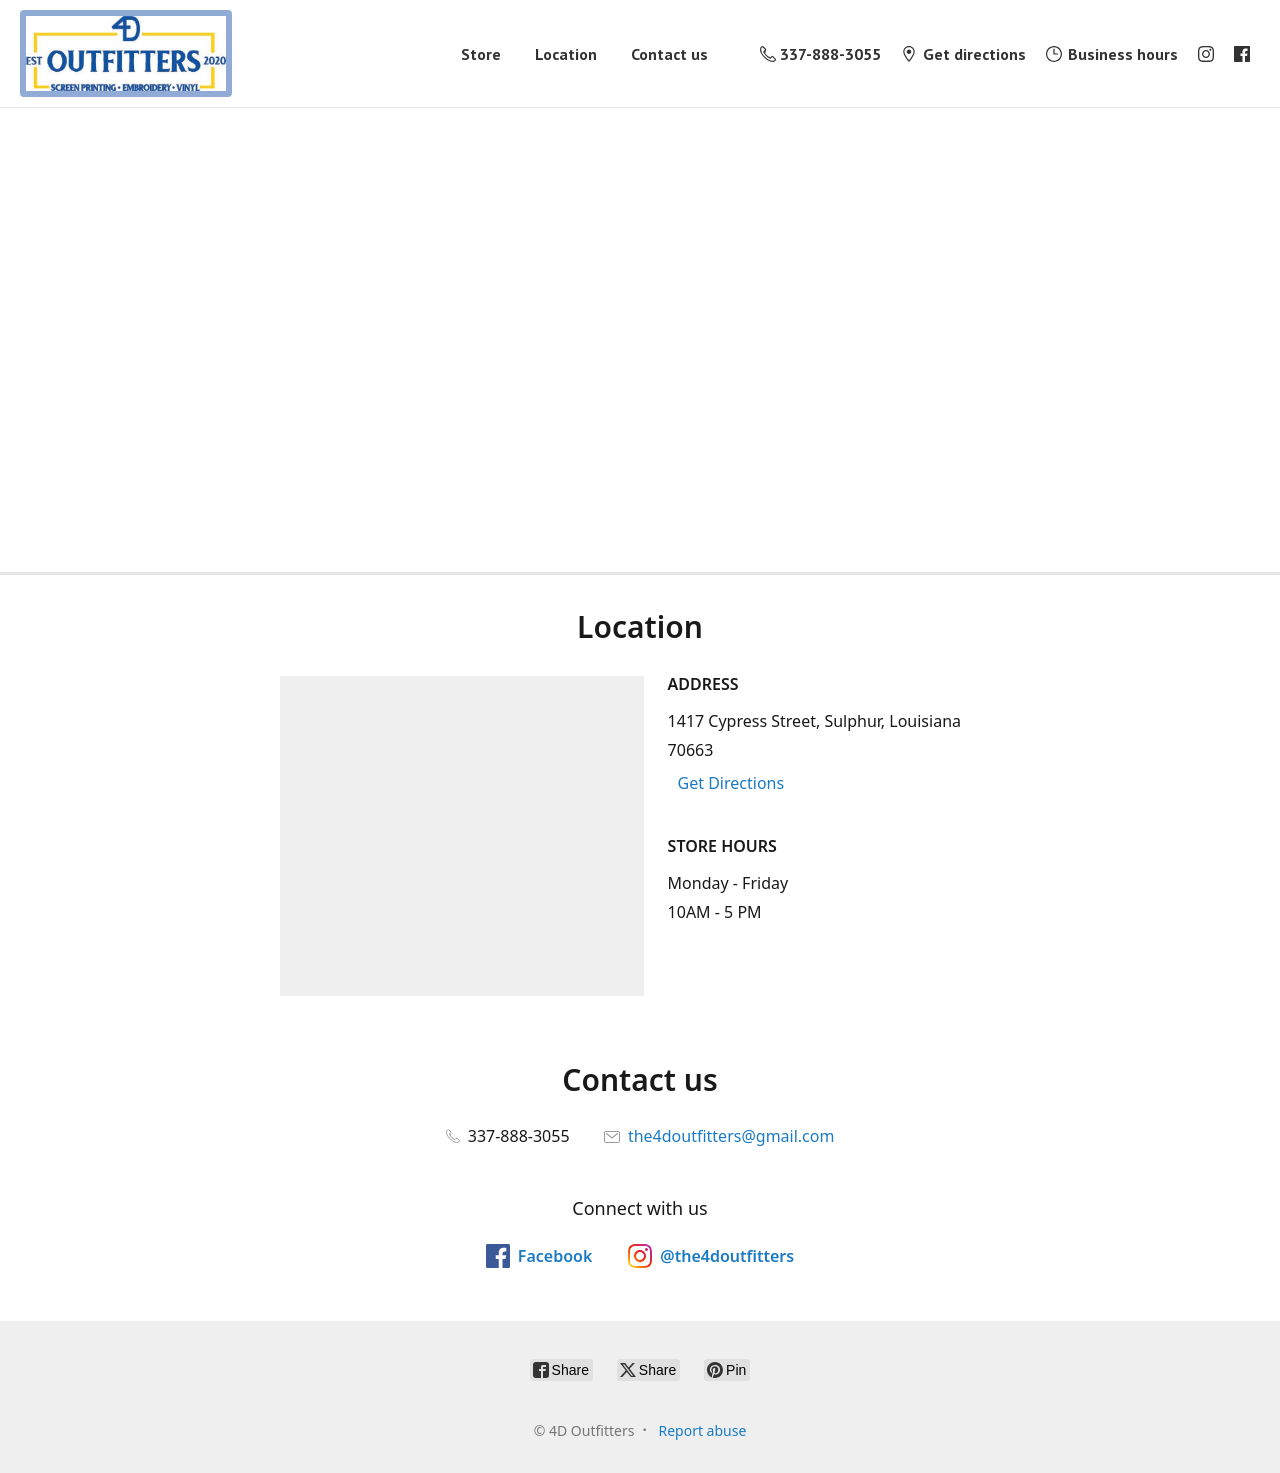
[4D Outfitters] (126, 53)
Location (566, 54)
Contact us (669, 54)
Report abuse (702, 1430)
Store (481, 54)
